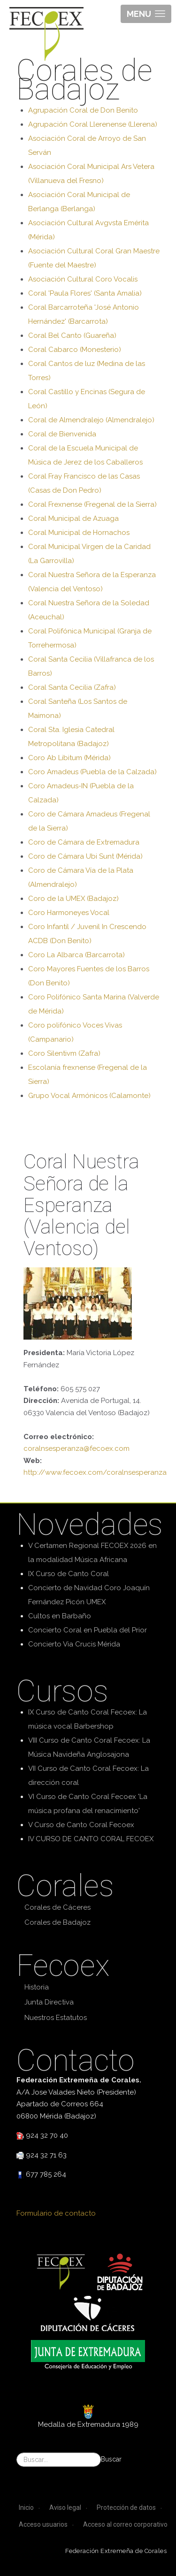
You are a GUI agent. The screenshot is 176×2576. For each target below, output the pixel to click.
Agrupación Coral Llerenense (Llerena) (92, 124)
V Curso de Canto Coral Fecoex (81, 1825)
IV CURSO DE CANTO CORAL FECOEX (90, 1839)
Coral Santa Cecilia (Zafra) (72, 687)
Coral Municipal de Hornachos (79, 532)
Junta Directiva (49, 2002)
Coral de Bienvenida (62, 434)
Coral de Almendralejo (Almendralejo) (91, 420)
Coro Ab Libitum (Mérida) (69, 758)
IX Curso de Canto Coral (68, 1574)
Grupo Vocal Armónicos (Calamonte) (89, 1095)
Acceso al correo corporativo (125, 2524)
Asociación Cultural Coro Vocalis (83, 279)
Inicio (26, 2507)
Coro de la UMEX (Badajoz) (73, 898)
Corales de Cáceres (57, 1907)
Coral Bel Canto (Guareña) (72, 335)
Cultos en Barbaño (59, 1616)
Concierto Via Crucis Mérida (74, 1644)
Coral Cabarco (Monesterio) (74, 349)
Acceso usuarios (43, 2524)
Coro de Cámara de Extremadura (83, 842)
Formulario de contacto (56, 2213)
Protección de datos (126, 2507)
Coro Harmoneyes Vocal (68, 912)
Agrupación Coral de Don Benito (83, 110)
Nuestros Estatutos (55, 2017)
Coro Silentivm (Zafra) (64, 1053)
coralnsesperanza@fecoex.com (76, 1448)
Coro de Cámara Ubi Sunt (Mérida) (85, 856)
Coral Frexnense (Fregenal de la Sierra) (92, 504)
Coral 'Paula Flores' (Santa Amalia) (85, 293)
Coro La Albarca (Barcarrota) (76, 955)
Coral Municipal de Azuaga (73, 518)
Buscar (111, 2459)
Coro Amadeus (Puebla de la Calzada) (92, 772)
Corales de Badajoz (57, 1922)
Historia (36, 1987)
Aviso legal (65, 2507)
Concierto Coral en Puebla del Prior (87, 1630)
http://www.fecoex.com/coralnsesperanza (95, 1472)
